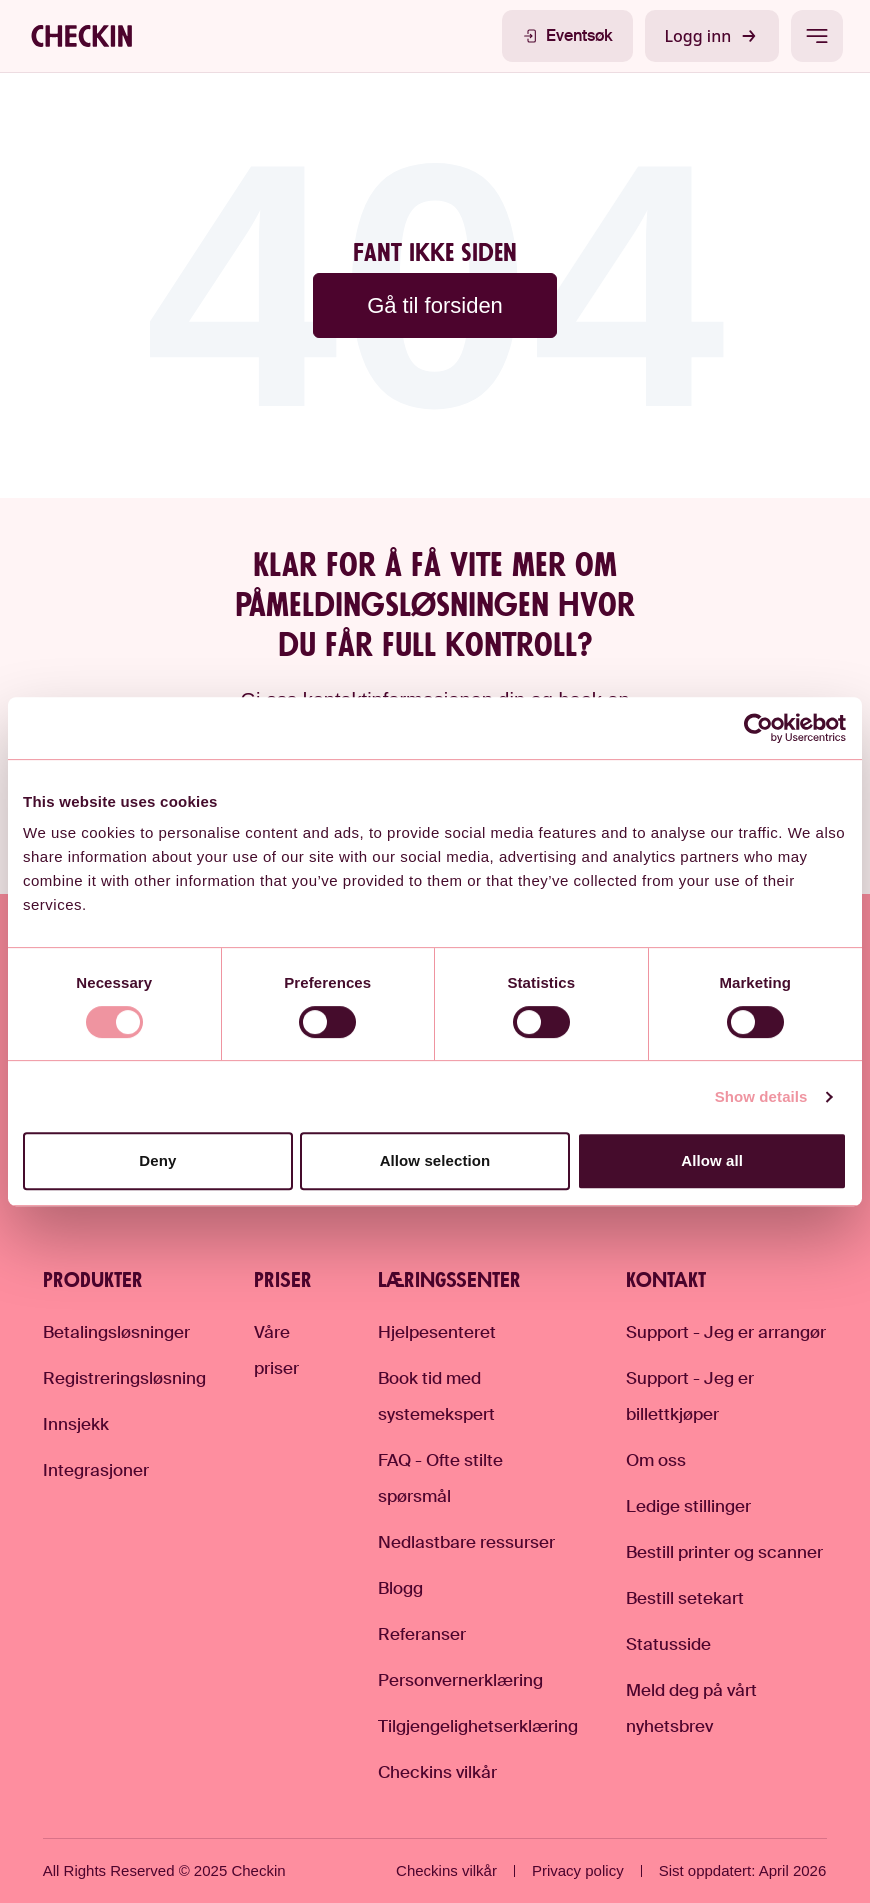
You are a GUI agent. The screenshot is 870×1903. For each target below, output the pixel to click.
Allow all (712, 1160)
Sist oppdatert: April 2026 (743, 1870)
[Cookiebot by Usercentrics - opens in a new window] (759, 728)
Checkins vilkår (437, 1772)
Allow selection (435, 1160)
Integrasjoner (96, 1470)
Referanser (422, 1634)
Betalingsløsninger (116, 1332)
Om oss (656, 1460)
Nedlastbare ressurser (466, 1542)
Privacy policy (578, 1870)
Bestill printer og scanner (724, 1552)
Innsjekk (76, 1424)
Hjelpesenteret (437, 1332)
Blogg (400, 1588)
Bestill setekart (685, 1598)
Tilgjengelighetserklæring (478, 1726)
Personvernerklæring (460, 1680)
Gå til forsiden (435, 305)
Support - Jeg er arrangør (726, 1332)
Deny (157, 1160)
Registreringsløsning (124, 1378)
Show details (761, 1096)
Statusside (668, 1644)
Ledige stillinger (688, 1506)
